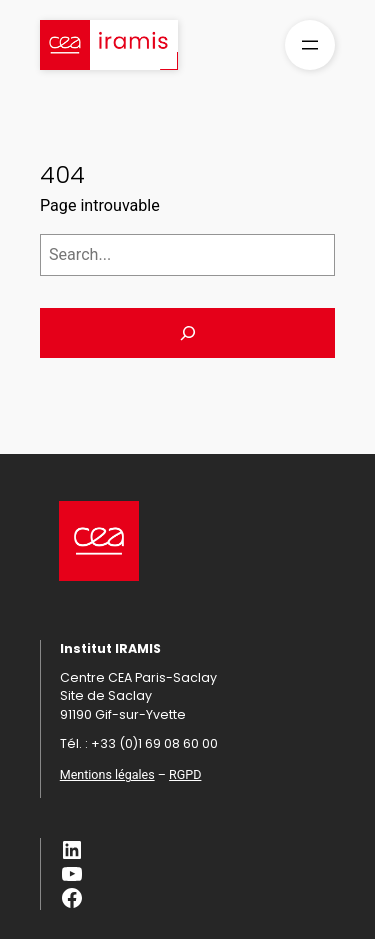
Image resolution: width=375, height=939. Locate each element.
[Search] (187, 333)
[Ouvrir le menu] (310, 45)
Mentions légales (107, 774)
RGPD (185, 774)
